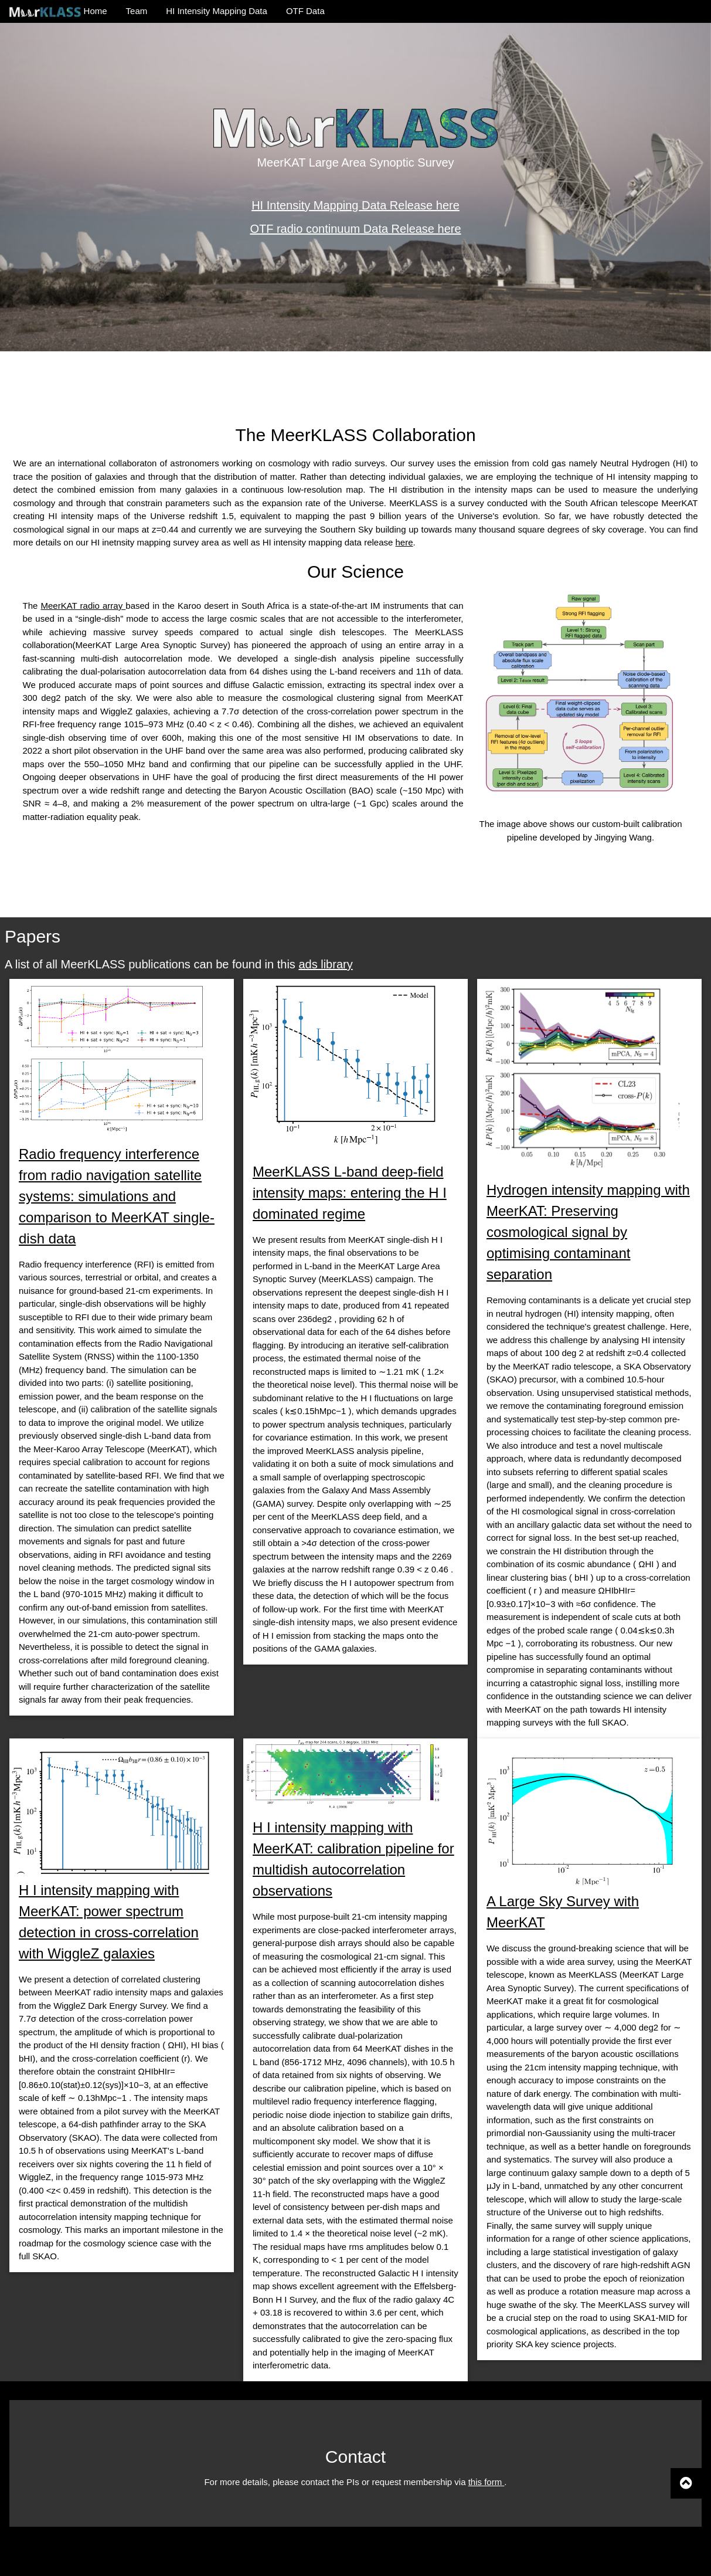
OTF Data (305, 11)
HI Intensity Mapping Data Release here (355, 205)
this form (486, 2482)
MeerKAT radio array (82, 606)
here (404, 542)
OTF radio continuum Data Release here (355, 228)
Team (137, 11)
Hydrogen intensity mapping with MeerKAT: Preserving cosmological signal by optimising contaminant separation (588, 1232)
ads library (325, 964)
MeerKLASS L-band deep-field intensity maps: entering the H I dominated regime (350, 1193)
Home (58, 11)
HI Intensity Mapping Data (216, 11)
